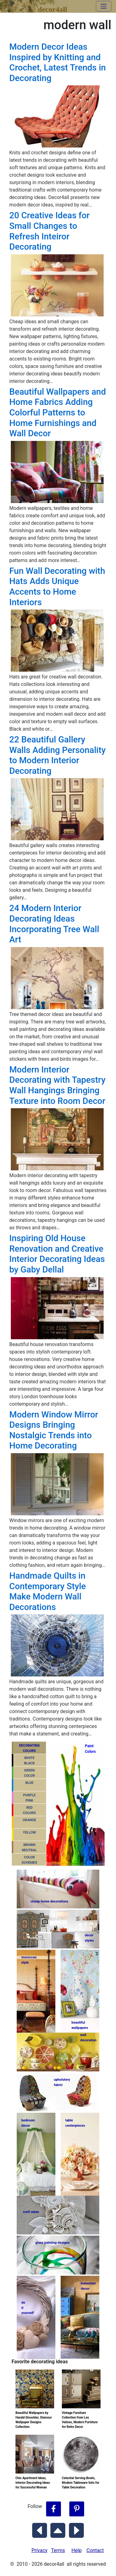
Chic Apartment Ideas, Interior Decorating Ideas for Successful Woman (32, 2482)
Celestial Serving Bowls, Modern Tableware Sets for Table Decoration (80, 2482)
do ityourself (27, 2308)
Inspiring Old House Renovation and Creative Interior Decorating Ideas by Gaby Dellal (57, 1254)
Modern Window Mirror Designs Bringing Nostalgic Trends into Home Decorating (53, 1430)
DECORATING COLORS (29, 1748)
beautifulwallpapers (79, 2025)
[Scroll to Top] (57, 2529)
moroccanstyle (29, 1960)
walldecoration (88, 2037)
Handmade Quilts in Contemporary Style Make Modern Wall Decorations (47, 1591)
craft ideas (31, 2212)
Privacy (40, 2550)
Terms (58, 2550)
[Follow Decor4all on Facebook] (53, 2509)
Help (76, 2550)
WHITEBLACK (29, 1760)
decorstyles (89, 1938)
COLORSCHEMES (29, 1860)
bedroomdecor (28, 2123)
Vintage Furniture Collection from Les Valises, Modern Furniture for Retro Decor (80, 2420)
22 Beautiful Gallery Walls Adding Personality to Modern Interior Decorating (57, 755)
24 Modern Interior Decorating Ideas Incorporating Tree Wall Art (54, 924)
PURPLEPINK (29, 1798)
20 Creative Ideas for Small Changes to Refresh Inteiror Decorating (49, 231)
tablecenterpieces (75, 2123)
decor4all (52, 8)
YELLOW (29, 1832)
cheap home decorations (49, 1901)
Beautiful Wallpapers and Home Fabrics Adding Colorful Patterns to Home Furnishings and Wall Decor (57, 412)
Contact (95, 2550)
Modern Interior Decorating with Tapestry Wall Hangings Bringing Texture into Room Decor (57, 1085)
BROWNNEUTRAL (29, 1847)
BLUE (29, 1783)
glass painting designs (52, 2243)
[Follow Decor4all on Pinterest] (76, 2509)
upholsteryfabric (62, 2082)
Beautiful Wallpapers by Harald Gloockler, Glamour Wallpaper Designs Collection (33, 2420)
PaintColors (89, 1749)
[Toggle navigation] (103, 6)
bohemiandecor (88, 2286)
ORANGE (29, 1820)
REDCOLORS (29, 1810)
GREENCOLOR (29, 1773)
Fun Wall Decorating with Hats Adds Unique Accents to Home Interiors (57, 586)
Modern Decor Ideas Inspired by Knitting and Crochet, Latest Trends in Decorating (57, 62)
